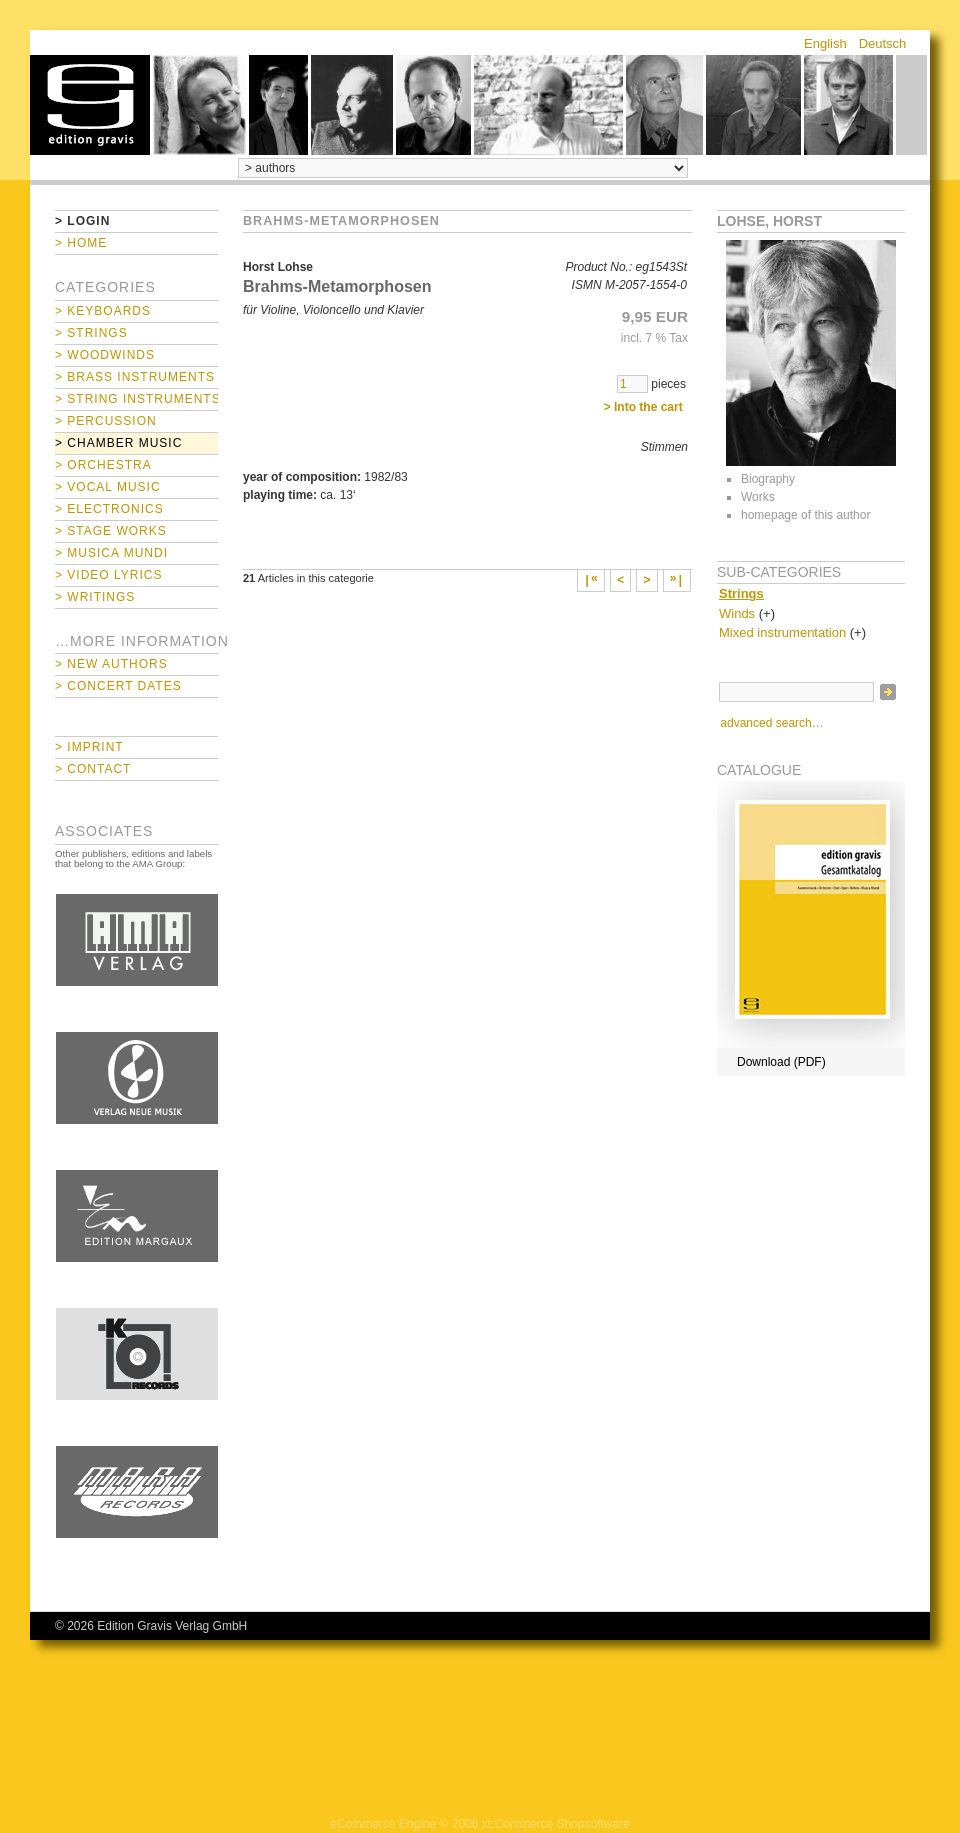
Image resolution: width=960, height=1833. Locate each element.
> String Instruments (136, 399)
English (825, 43)
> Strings (91, 333)
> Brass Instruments (135, 377)
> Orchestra (103, 465)
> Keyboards (103, 311)
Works (758, 497)
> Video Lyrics (108, 575)
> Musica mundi (111, 553)
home (90, 105)
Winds (737, 613)
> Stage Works (111, 531)
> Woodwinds (105, 355)
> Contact (93, 769)
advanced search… (771, 723)
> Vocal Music (108, 487)
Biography (768, 479)
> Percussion (106, 421)
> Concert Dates (118, 686)
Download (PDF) (781, 1062)
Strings (741, 593)
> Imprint (89, 747)
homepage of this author (805, 515)
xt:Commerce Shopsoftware (556, 1824)
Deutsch (883, 43)
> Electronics (109, 509)
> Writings (95, 597)
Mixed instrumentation (782, 632)
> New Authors (111, 664)
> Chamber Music (118, 443)
